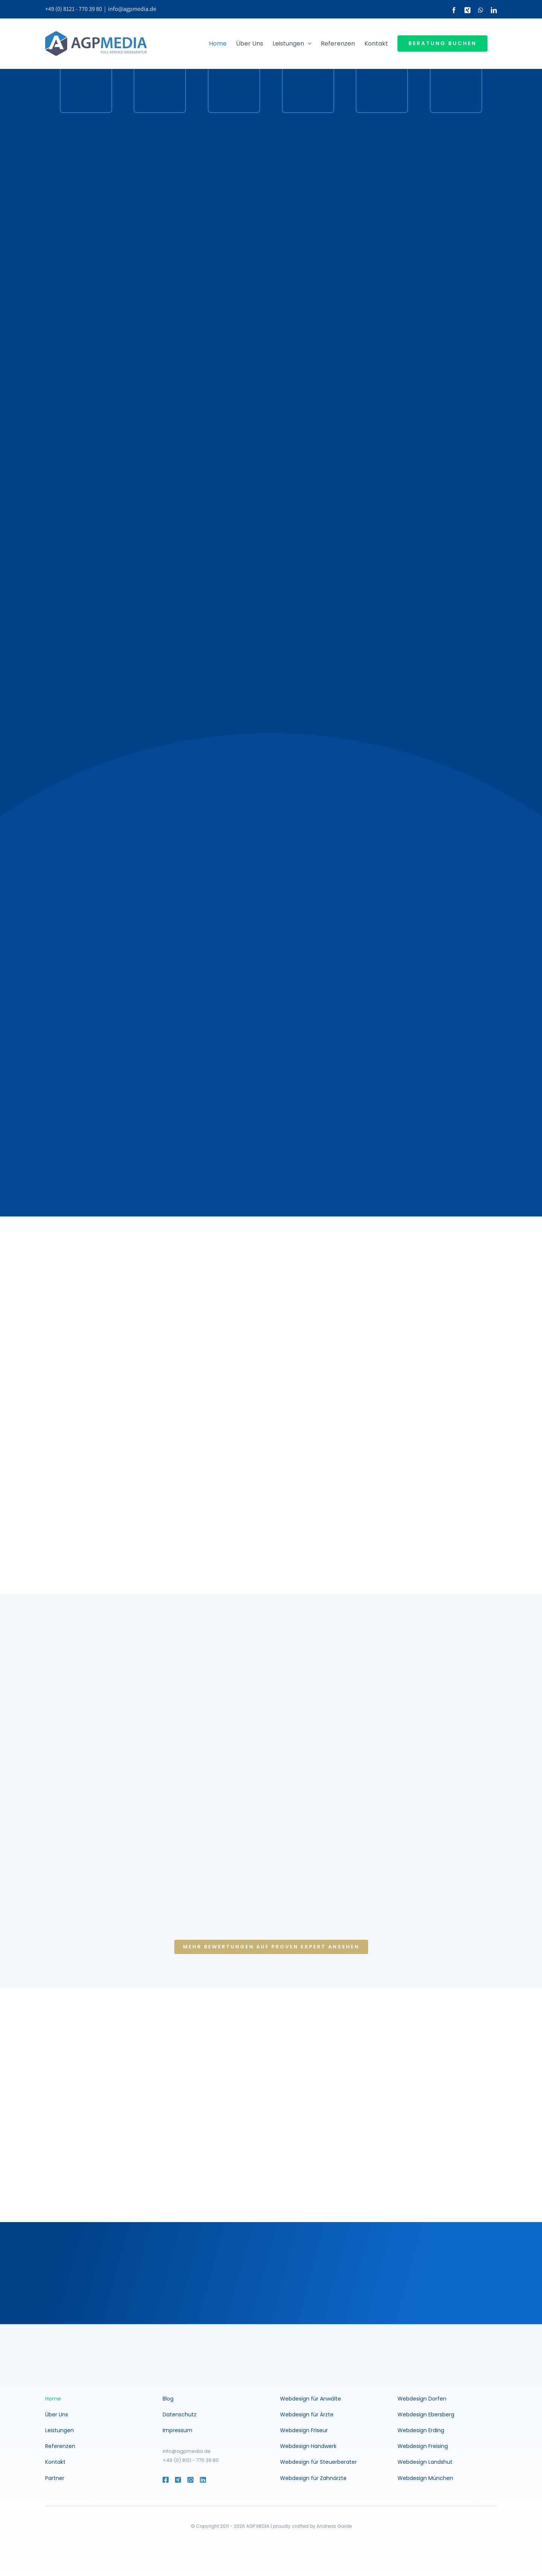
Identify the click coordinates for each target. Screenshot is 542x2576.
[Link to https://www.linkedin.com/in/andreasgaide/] (213, 2479)
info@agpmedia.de (132, 9)
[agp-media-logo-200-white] (88, 2350)
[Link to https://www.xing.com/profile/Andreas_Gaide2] (177, 2479)
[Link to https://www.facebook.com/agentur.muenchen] (165, 2479)
